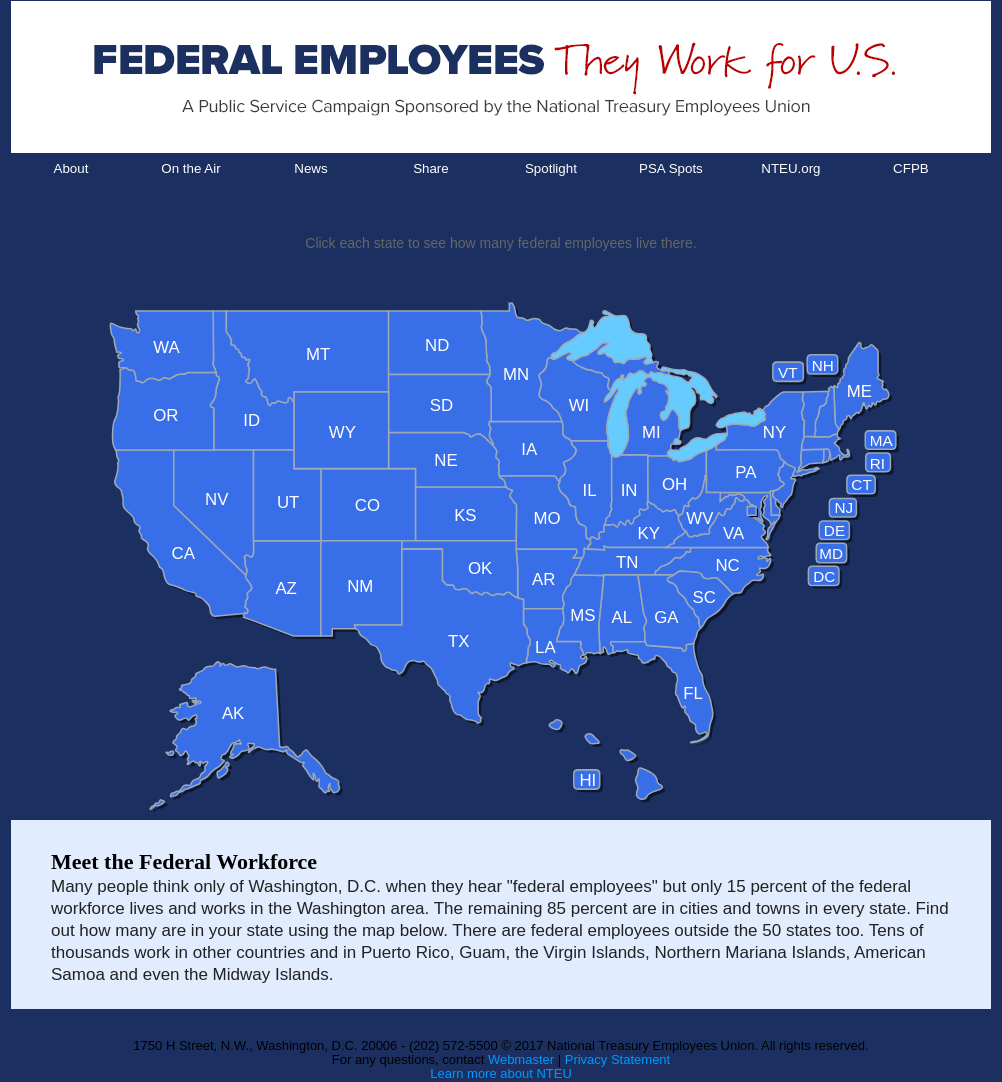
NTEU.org (790, 168)
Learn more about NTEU (501, 1073)
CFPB (911, 168)
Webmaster (521, 1059)
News (310, 168)
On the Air (190, 168)
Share (431, 168)
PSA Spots (671, 168)
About (71, 168)
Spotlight (551, 168)
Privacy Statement (618, 1059)
